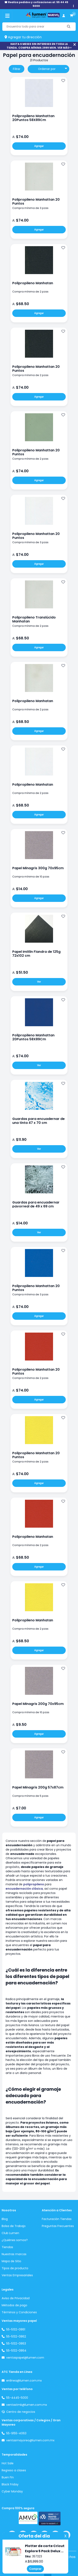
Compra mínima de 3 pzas (30, 208)
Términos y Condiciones (19, 2312)
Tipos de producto (15, 2268)
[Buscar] (68, 26)
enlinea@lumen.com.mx (24, 2380)
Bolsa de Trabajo (14, 2226)
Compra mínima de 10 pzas (30, 876)
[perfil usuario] (63, 16)
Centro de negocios (20, 2412)
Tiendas (7, 2247)
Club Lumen (10, 2233)
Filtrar (16, 69)
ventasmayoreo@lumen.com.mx (30, 2440)
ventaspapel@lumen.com (25, 2357)
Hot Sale (8, 2463)
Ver (39, 981)
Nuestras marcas (14, 2254)
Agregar (39, 146)
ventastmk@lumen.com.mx (26, 2405)
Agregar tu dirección (23, 37)
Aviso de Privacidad (16, 2298)
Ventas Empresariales (17, 2275)
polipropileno (33, 1884)
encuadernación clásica (24, 1889)
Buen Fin (8, 2477)
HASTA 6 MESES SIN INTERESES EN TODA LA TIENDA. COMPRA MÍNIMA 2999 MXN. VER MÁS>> (39, 45)
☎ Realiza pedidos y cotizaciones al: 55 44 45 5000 (36, 4)
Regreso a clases (14, 2470)
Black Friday (10, 2484)
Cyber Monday (12, 2491)
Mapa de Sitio (11, 2261)
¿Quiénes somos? (15, 2240)
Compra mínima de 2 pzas (30, 291)
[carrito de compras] (71, 16)
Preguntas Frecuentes (58, 2226)
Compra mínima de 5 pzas (30, 1796)
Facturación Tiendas (57, 2219)
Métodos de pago (14, 2305)
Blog (5, 2219)
